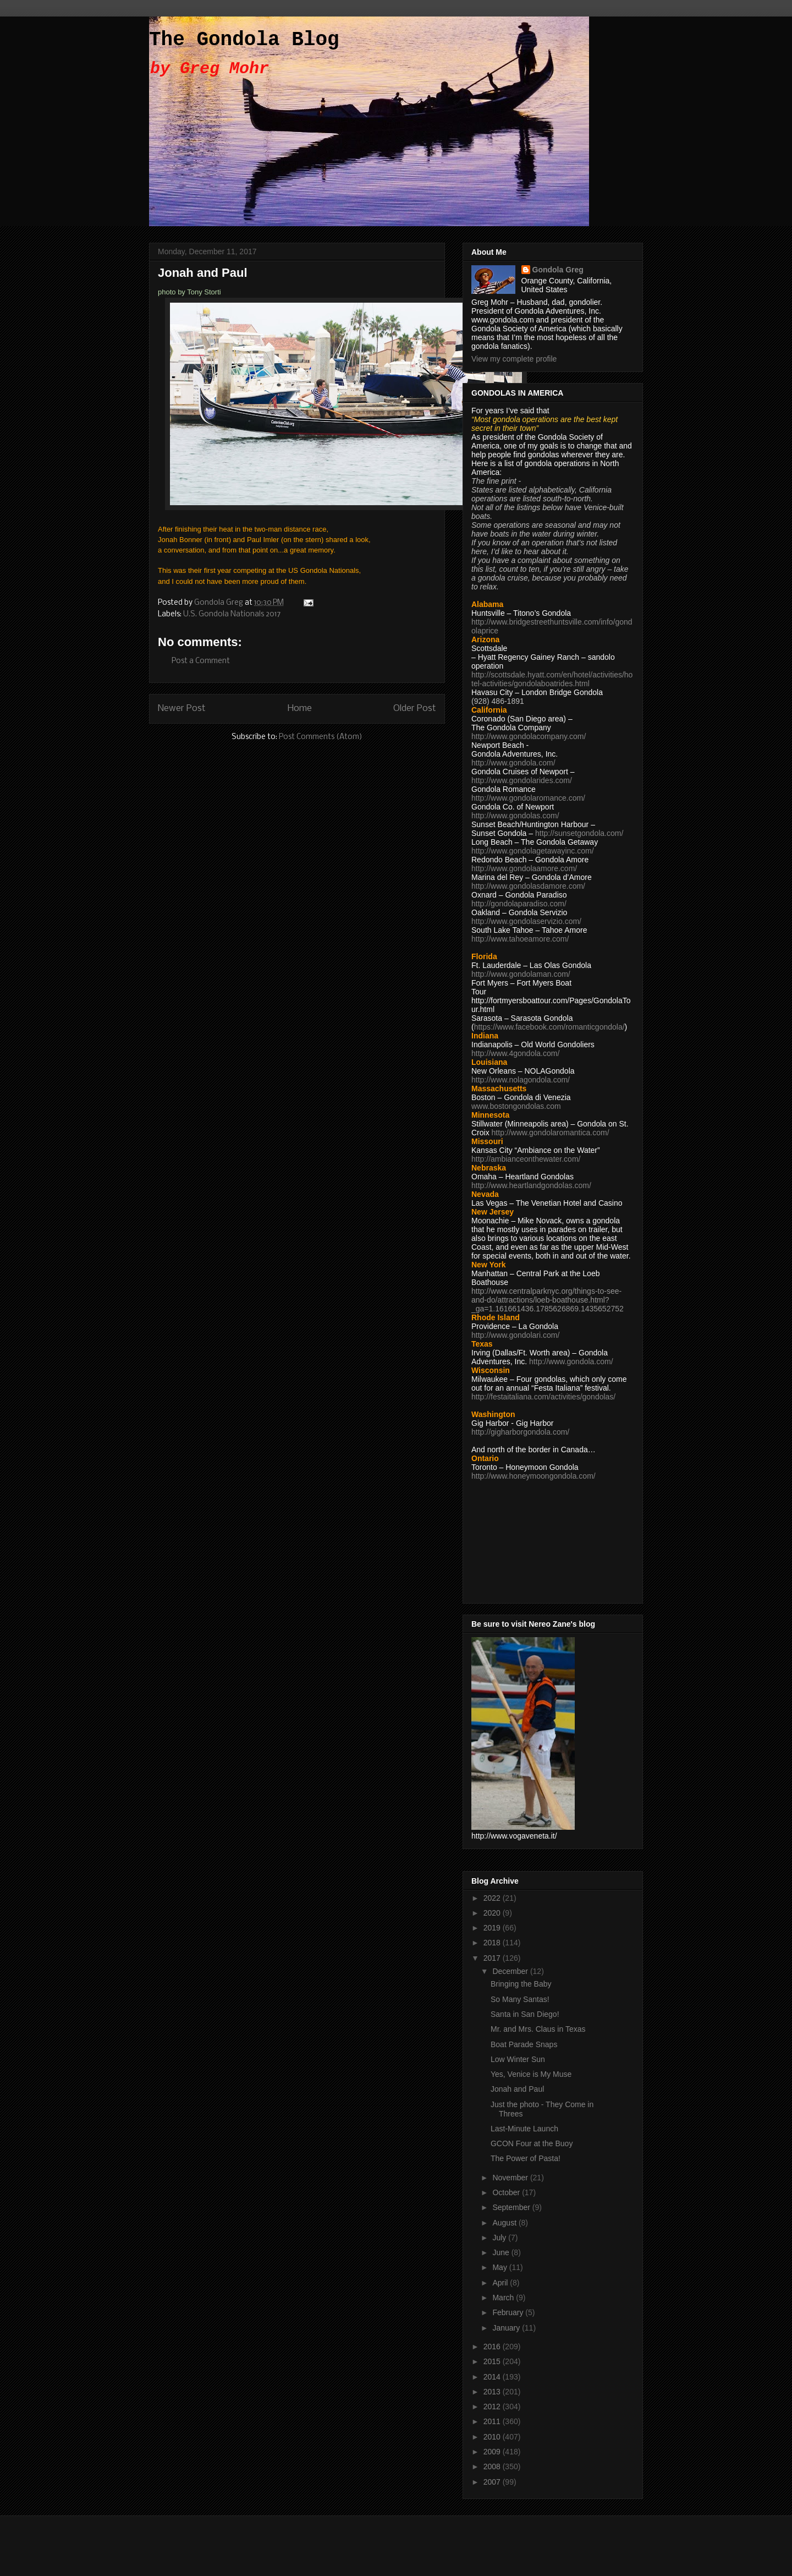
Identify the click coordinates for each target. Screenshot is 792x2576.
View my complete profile (514, 358)
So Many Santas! (520, 1999)
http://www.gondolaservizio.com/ (526, 921)
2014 (493, 2376)
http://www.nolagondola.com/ (520, 1079)
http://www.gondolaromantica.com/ (550, 1132)
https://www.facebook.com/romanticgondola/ (549, 1026)
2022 (493, 1898)
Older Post (414, 708)
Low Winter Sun (518, 2059)
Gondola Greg (558, 269)
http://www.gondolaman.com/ (520, 974)
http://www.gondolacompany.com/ (528, 736)
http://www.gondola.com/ (513, 762)
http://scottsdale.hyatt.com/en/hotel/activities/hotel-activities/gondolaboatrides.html (551, 679)
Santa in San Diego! (525, 2014)
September (512, 2207)
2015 (493, 2361)
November (511, 2177)
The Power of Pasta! (525, 2158)
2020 (493, 1912)
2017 (493, 1958)
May (500, 2267)
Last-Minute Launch (524, 2128)
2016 (493, 2346)
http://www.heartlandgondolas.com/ (531, 1185)
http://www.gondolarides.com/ (521, 780)
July (500, 2237)
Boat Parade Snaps (524, 2044)
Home (300, 708)
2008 (493, 2466)
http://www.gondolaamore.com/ (524, 868)
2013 (493, 2391)
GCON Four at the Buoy (532, 2143)
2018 (493, 1942)
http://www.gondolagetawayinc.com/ (532, 850)
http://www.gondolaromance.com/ (528, 798)
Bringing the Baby (521, 1983)
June (501, 2252)
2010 (493, 2436)
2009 (493, 2451)
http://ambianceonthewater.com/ (525, 1159)
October (507, 2192)
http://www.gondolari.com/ (515, 1335)
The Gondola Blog (244, 40)
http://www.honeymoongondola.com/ (533, 1476)
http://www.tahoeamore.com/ (520, 938)
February (508, 2312)
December (511, 1971)
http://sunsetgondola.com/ (579, 833)
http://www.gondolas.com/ (515, 815)
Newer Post (182, 708)
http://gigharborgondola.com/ (520, 1432)
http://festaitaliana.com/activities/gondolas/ (543, 1396)
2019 (493, 1927)
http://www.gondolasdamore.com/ (528, 886)
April (501, 2282)
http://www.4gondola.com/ (515, 1053)
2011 (493, 2421)
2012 (493, 2406)
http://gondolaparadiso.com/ (518, 903)
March (504, 2297)
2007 (493, 2481)
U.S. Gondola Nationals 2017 (231, 614)
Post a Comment (201, 661)
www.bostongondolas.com (516, 1106)
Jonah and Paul (517, 2089)
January (507, 2327)
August (505, 2222)
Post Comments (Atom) (320, 737)
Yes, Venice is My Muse (531, 2074)
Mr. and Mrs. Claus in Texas (538, 2029)
